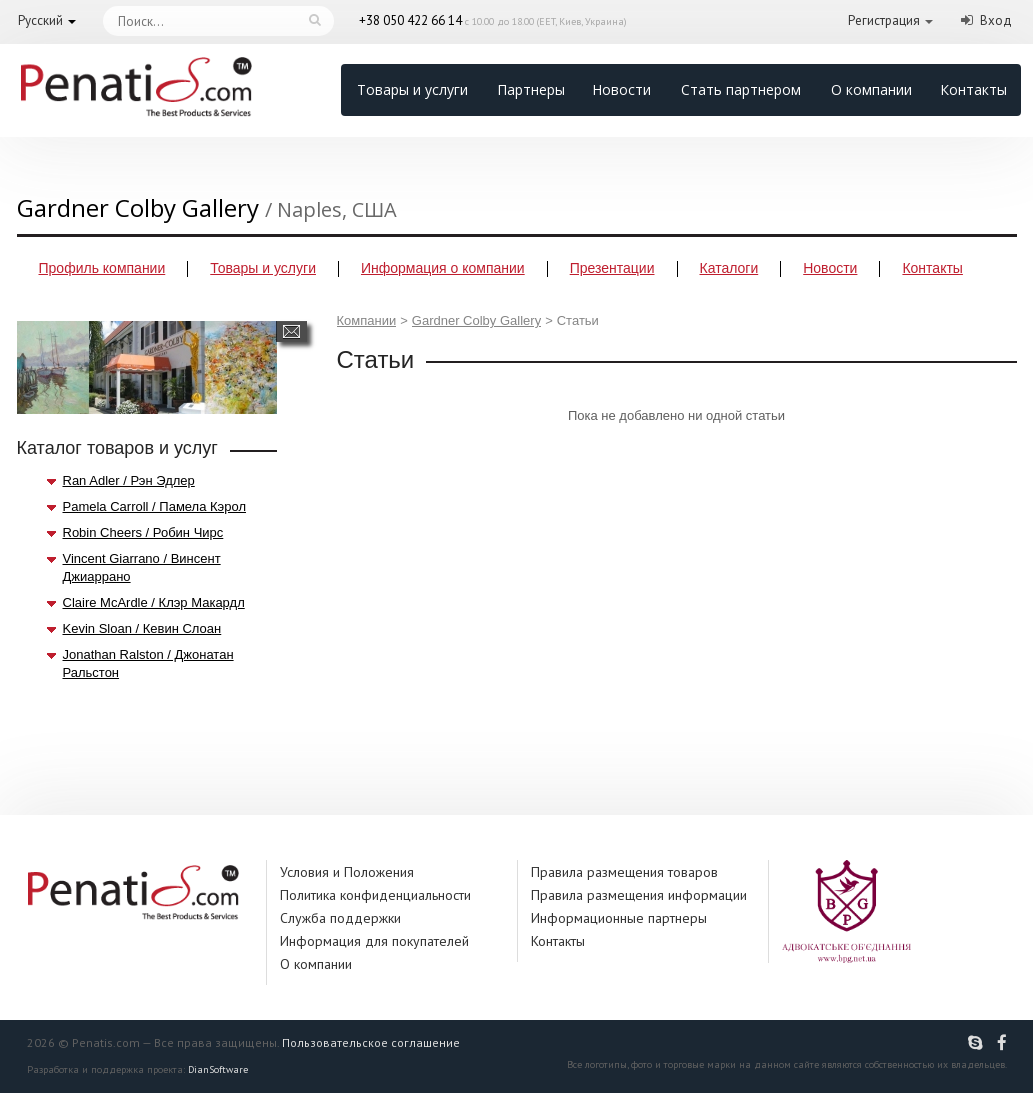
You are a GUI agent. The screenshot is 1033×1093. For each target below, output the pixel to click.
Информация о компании (443, 268)
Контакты (973, 89)
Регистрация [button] (884, 20)
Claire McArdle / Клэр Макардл (154, 602)
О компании (871, 89)
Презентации (612, 268)
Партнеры (531, 89)
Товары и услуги (412, 89)
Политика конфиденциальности (375, 895)
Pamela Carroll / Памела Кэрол (155, 506)
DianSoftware (218, 1069)
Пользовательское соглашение (371, 1042)
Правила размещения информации (639, 895)
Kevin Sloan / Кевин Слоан (142, 628)
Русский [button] (40, 20)
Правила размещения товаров (624, 872)
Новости (621, 89)
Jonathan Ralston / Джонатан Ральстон (148, 663)
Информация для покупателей (374, 941)
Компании (367, 320)
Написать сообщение (291, 331)
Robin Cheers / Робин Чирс (143, 532)
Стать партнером (741, 89)
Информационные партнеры (619, 918)
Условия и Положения (347, 872)
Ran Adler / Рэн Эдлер (129, 480)
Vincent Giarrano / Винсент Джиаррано (142, 567)
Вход (996, 20)
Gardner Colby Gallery (476, 320)
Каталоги (729, 268)
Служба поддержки (340, 918)
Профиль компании (102, 268)
